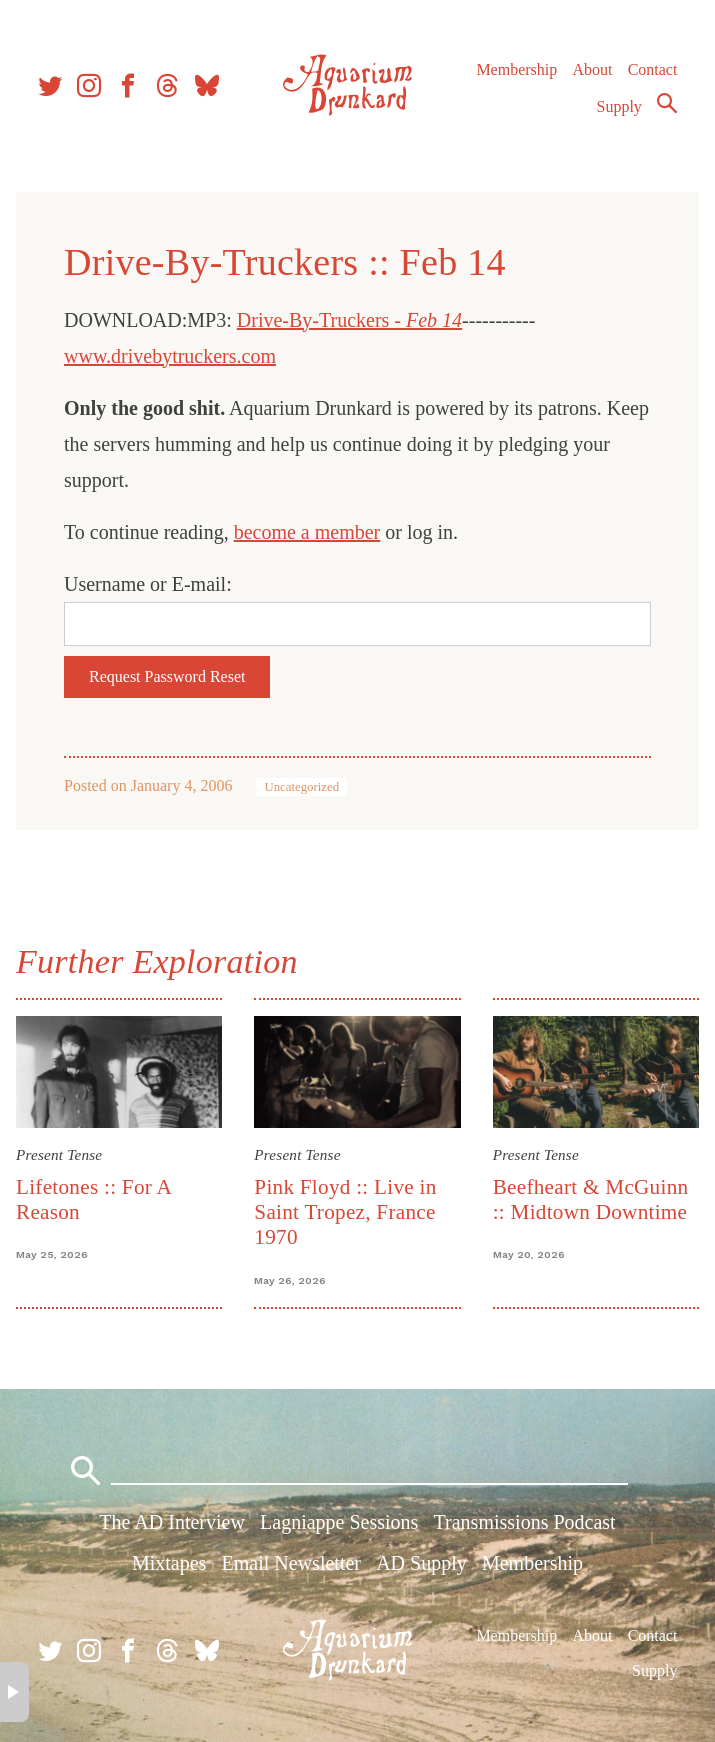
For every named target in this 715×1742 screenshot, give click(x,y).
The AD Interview (172, 1522)
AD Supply (421, 1563)
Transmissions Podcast (525, 1522)
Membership (516, 69)
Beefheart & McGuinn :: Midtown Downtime (591, 1199)
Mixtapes (169, 1563)
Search (667, 103)
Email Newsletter (291, 1563)
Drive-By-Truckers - (349, 320)
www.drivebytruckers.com (170, 356)
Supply (619, 106)
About (592, 69)
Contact (653, 69)
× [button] (14, 1692)
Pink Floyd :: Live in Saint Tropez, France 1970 (345, 1212)
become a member (307, 532)
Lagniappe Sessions (339, 1522)
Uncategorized (301, 787)
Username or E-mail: (148, 584)
